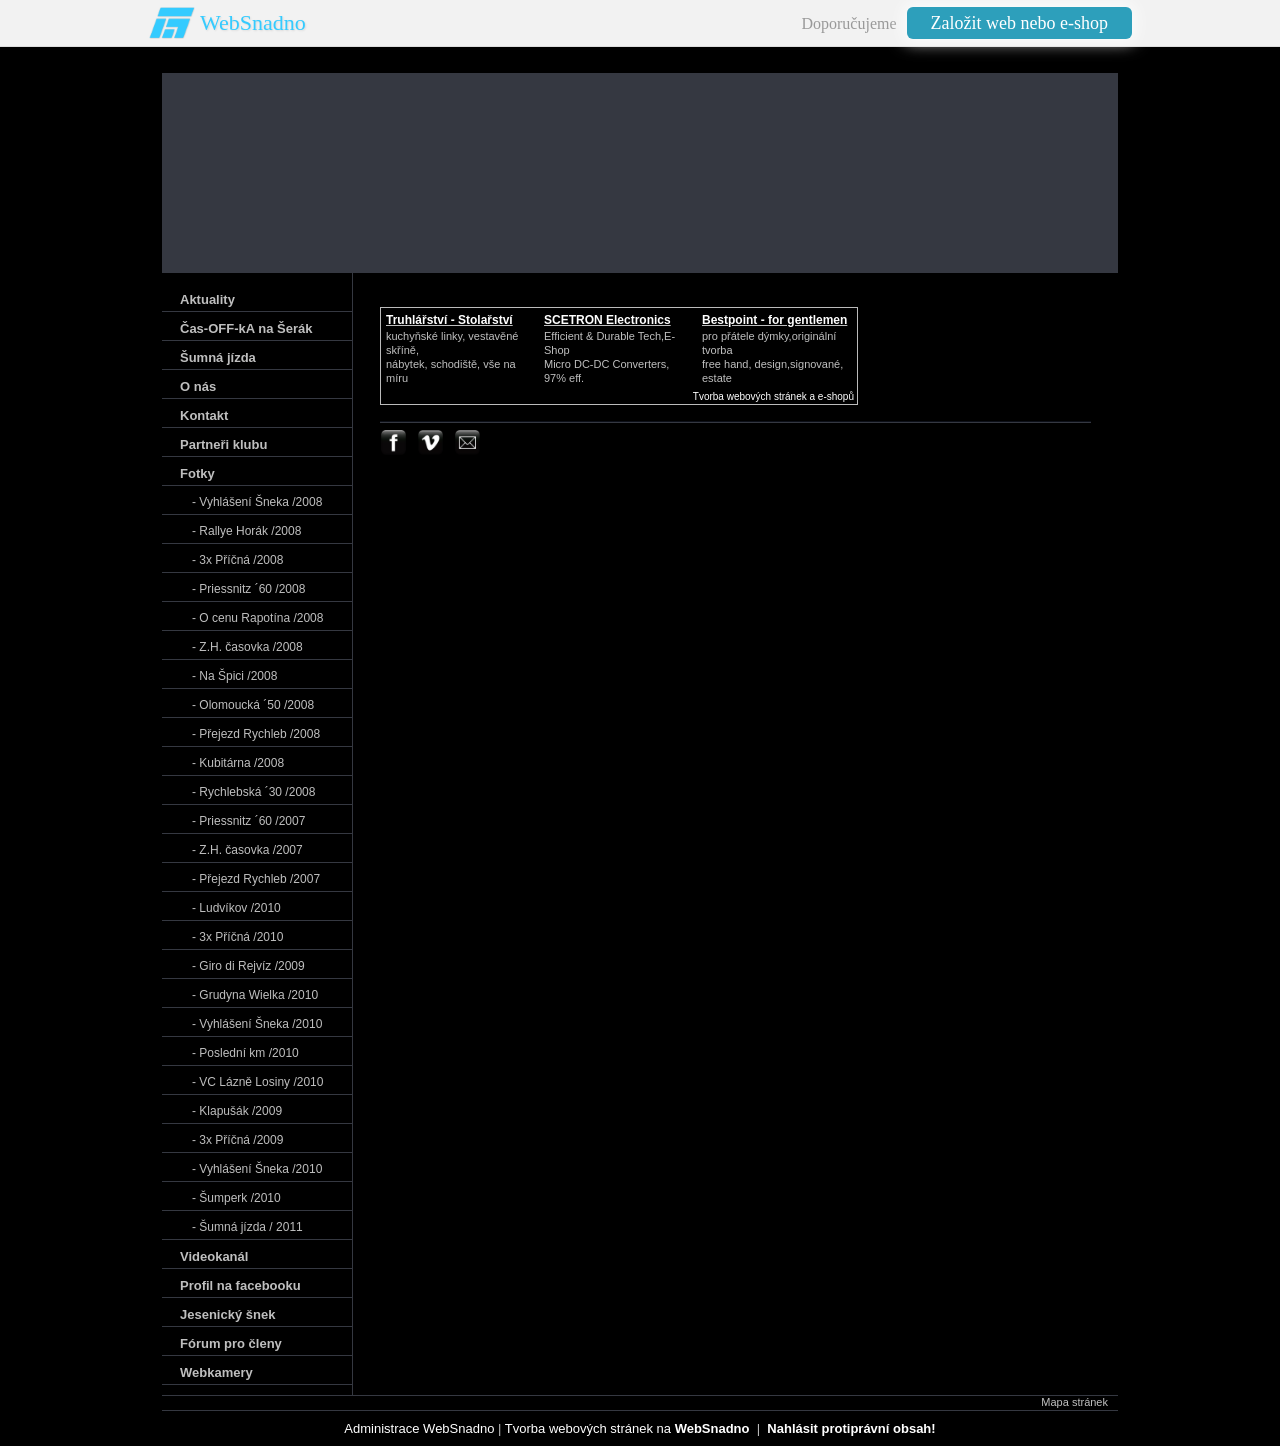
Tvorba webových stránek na (627, 1428)
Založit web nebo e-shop (1019, 23)
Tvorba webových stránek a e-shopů (773, 396)
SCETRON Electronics (607, 320)
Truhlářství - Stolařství (449, 320)
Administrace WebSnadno (419, 1428)
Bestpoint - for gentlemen (774, 320)
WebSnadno (253, 22)
